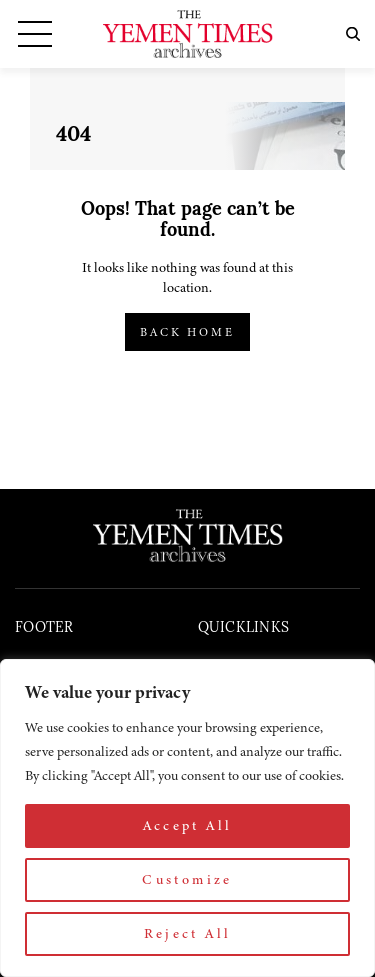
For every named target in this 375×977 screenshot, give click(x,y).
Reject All (188, 933)
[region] (187, 818)
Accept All (188, 825)
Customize (187, 879)
